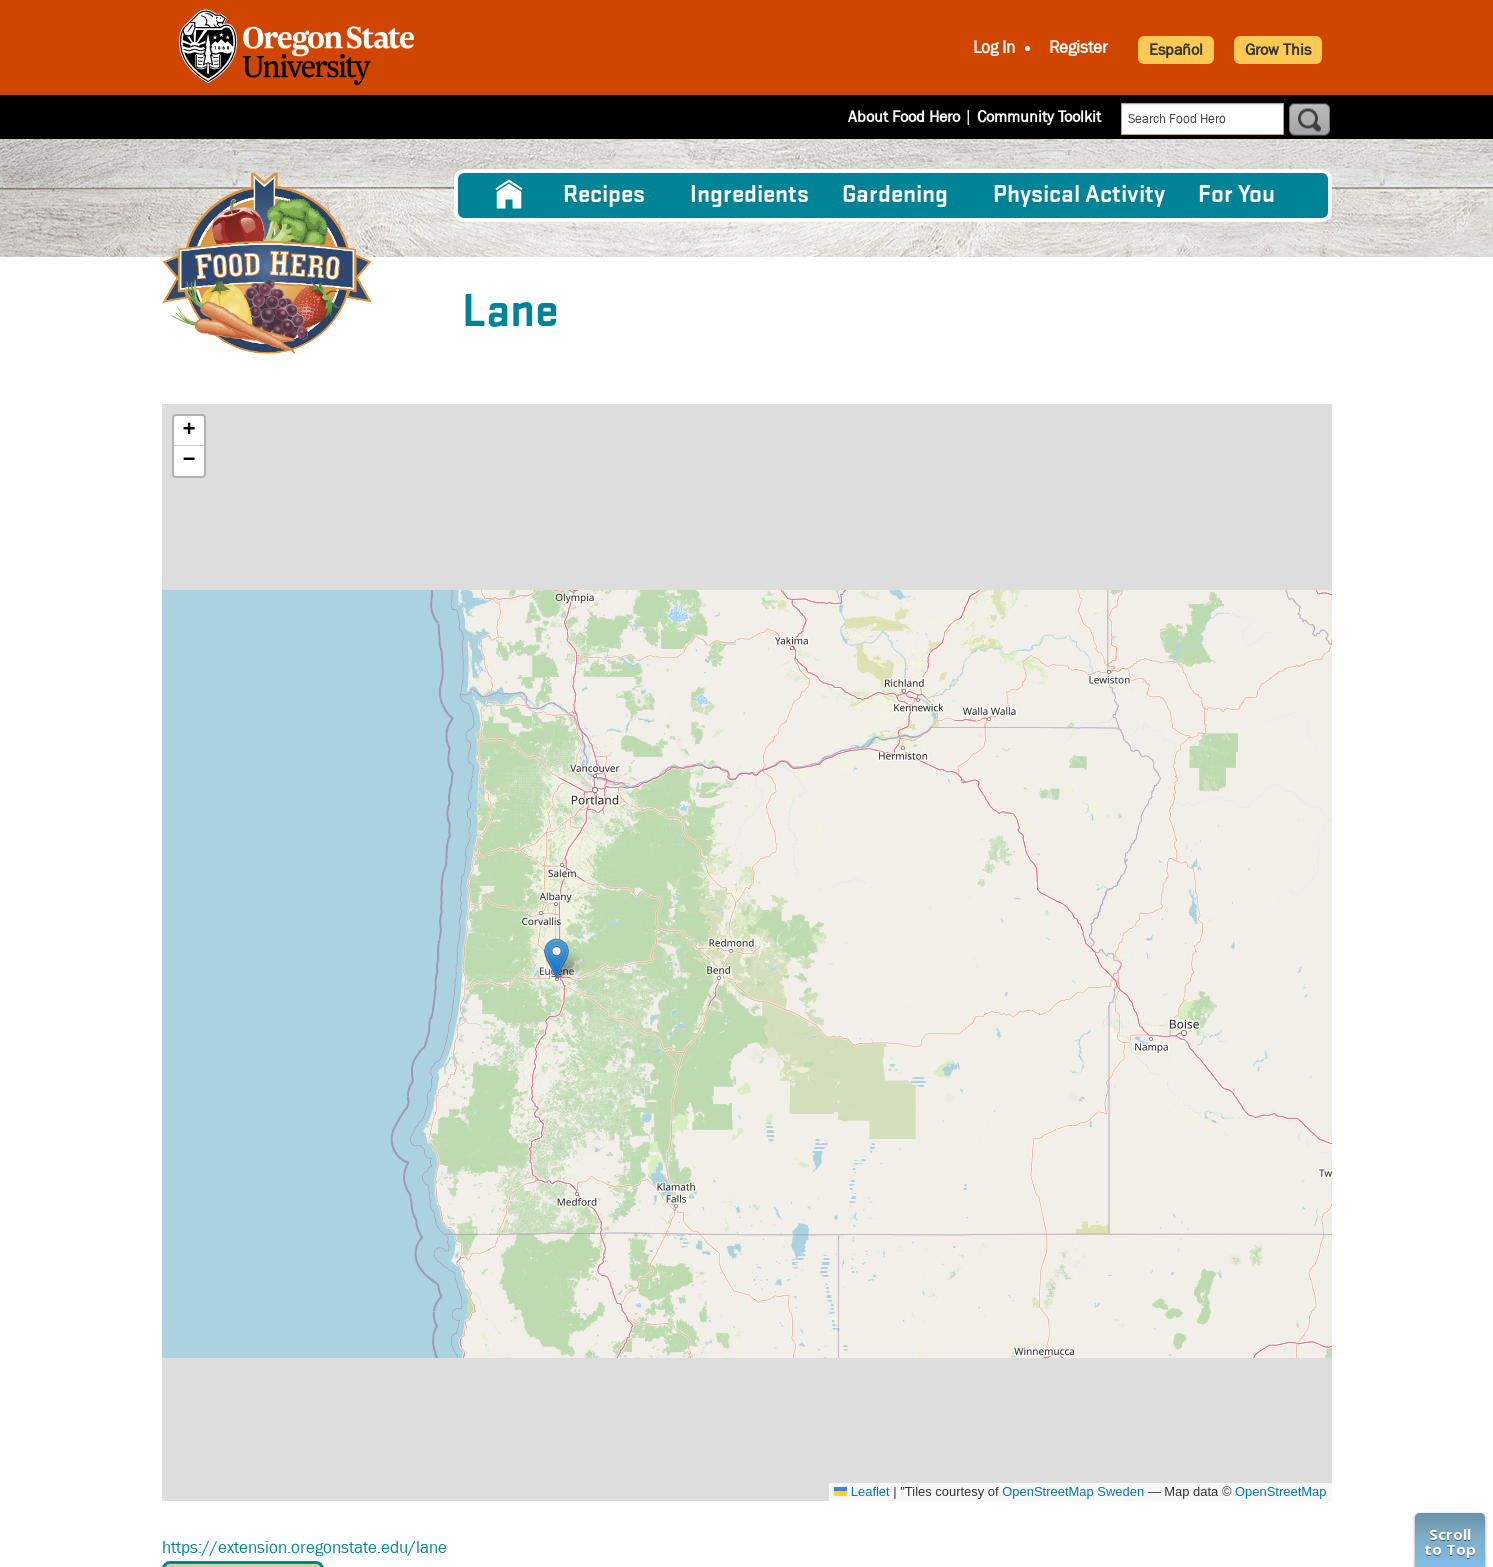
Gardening (895, 195)
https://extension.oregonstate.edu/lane (304, 1547)
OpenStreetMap (1280, 1491)
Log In (994, 47)
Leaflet (861, 1491)
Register (1078, 47)
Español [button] (1176, 49)
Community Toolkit (1039, 116)
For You (1236, 195)
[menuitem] (509, 195)
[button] (556, 958)
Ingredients (749, 195)
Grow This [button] (1278, 49)
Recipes (604, 195)
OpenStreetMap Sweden (1073, 1491)
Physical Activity (1079, 195)
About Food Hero (904, 116)
